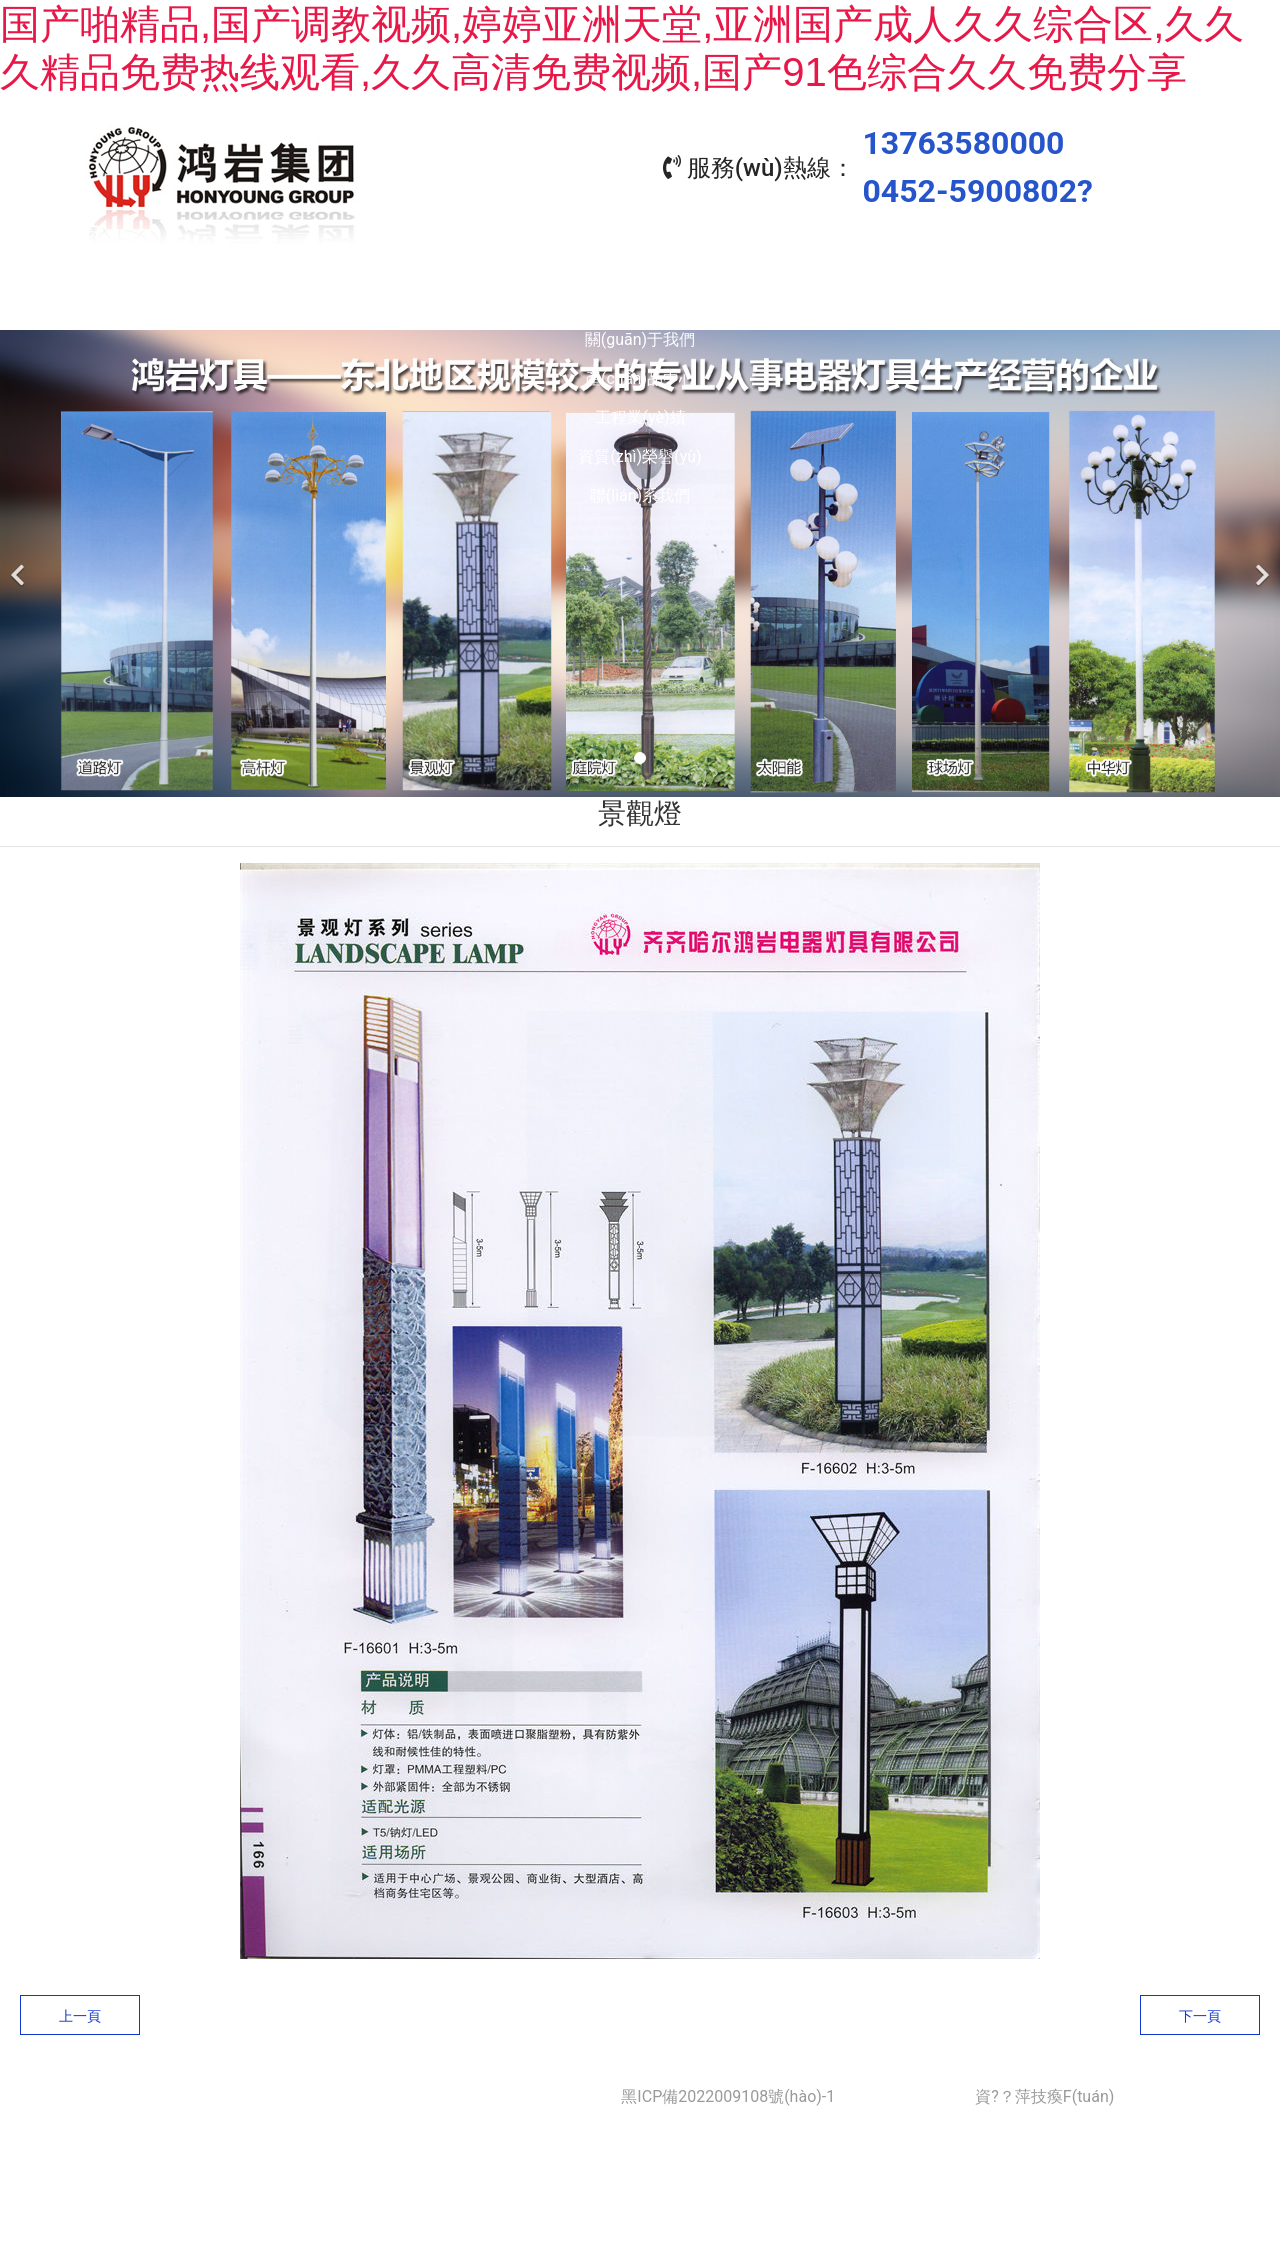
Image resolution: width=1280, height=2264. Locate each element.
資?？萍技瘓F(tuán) (1044, 2091)
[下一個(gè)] (1260, 558)
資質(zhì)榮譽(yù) (909, 300)
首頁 (190, 300)
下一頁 (1200, 2011)
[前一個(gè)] (20, 558)
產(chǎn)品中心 (550, 300)
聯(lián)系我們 (1090, 300)
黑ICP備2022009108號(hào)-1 (728, 2091)
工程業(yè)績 (730, 300)
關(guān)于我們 (370, 300)
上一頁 (80, 2011)
